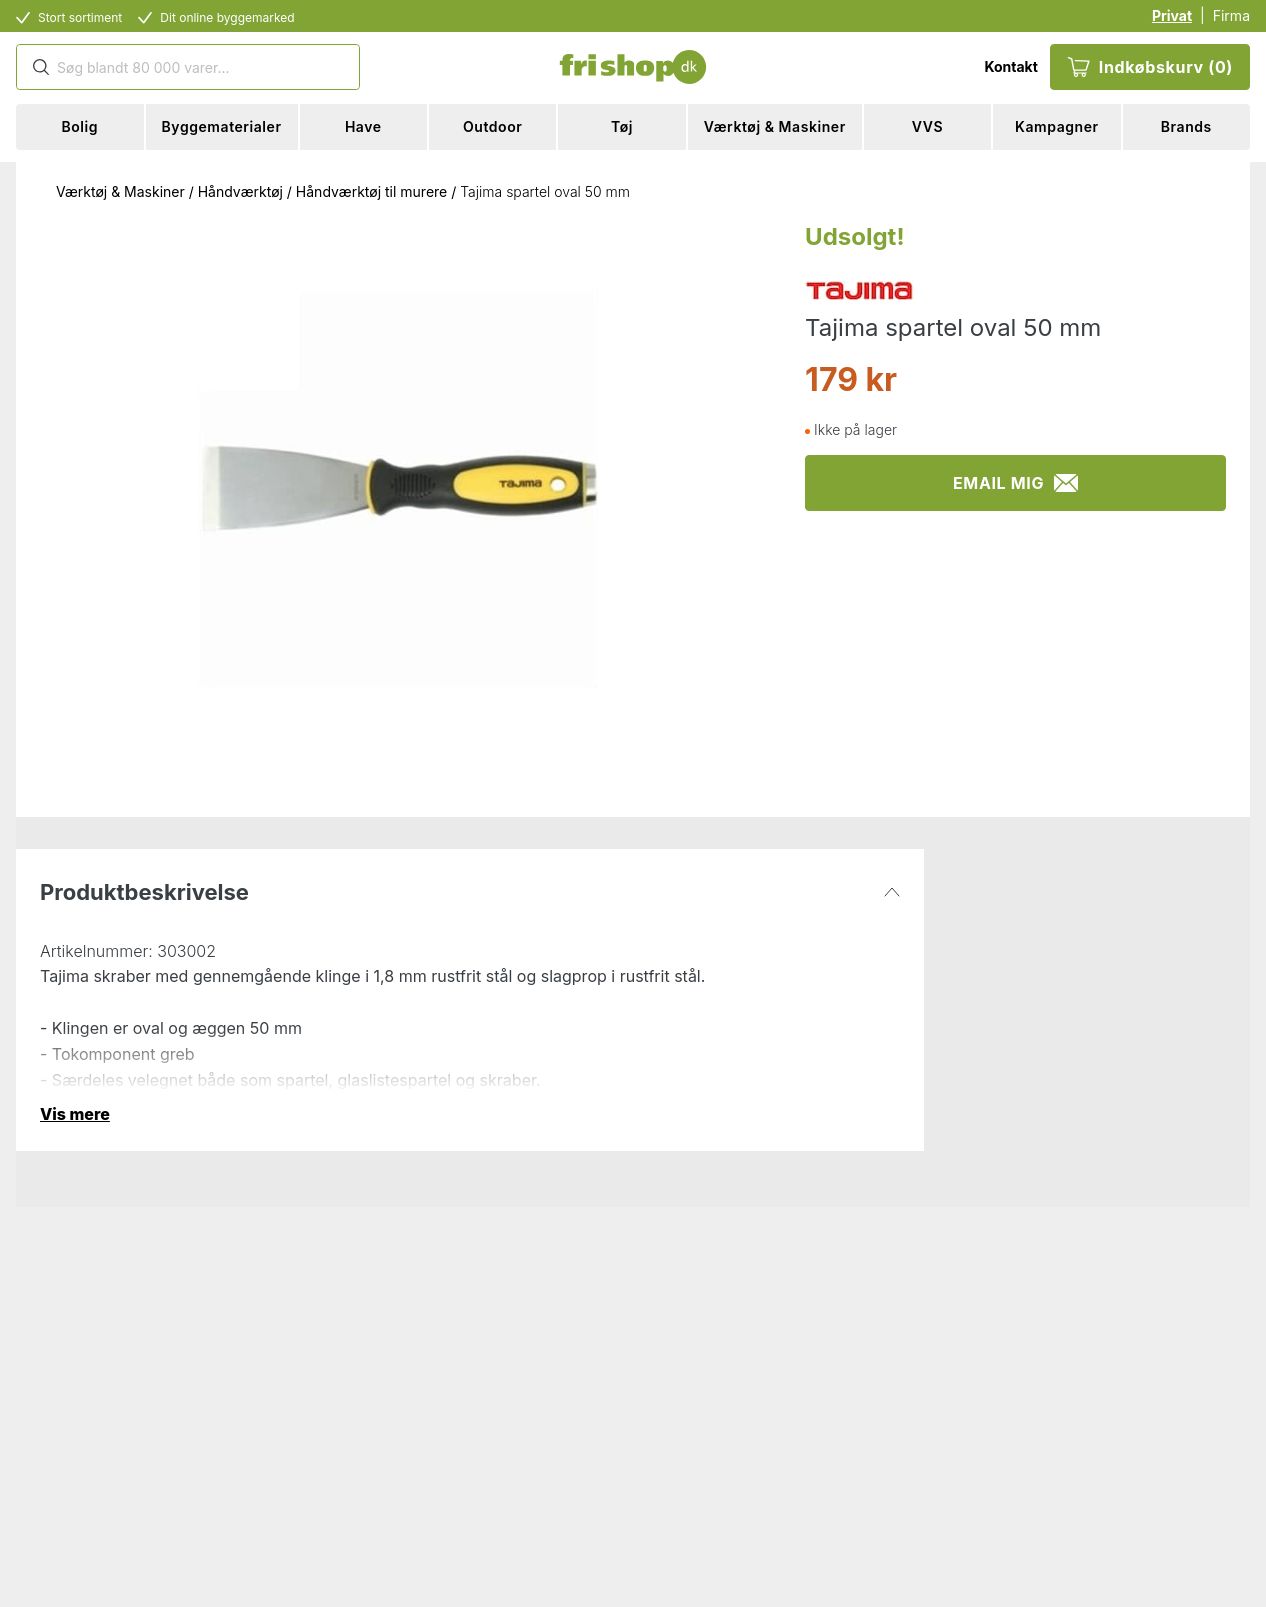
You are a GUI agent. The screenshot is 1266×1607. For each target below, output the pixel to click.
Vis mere (75, 1114)
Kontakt (1010, 66)
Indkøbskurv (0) (1150, 67)
